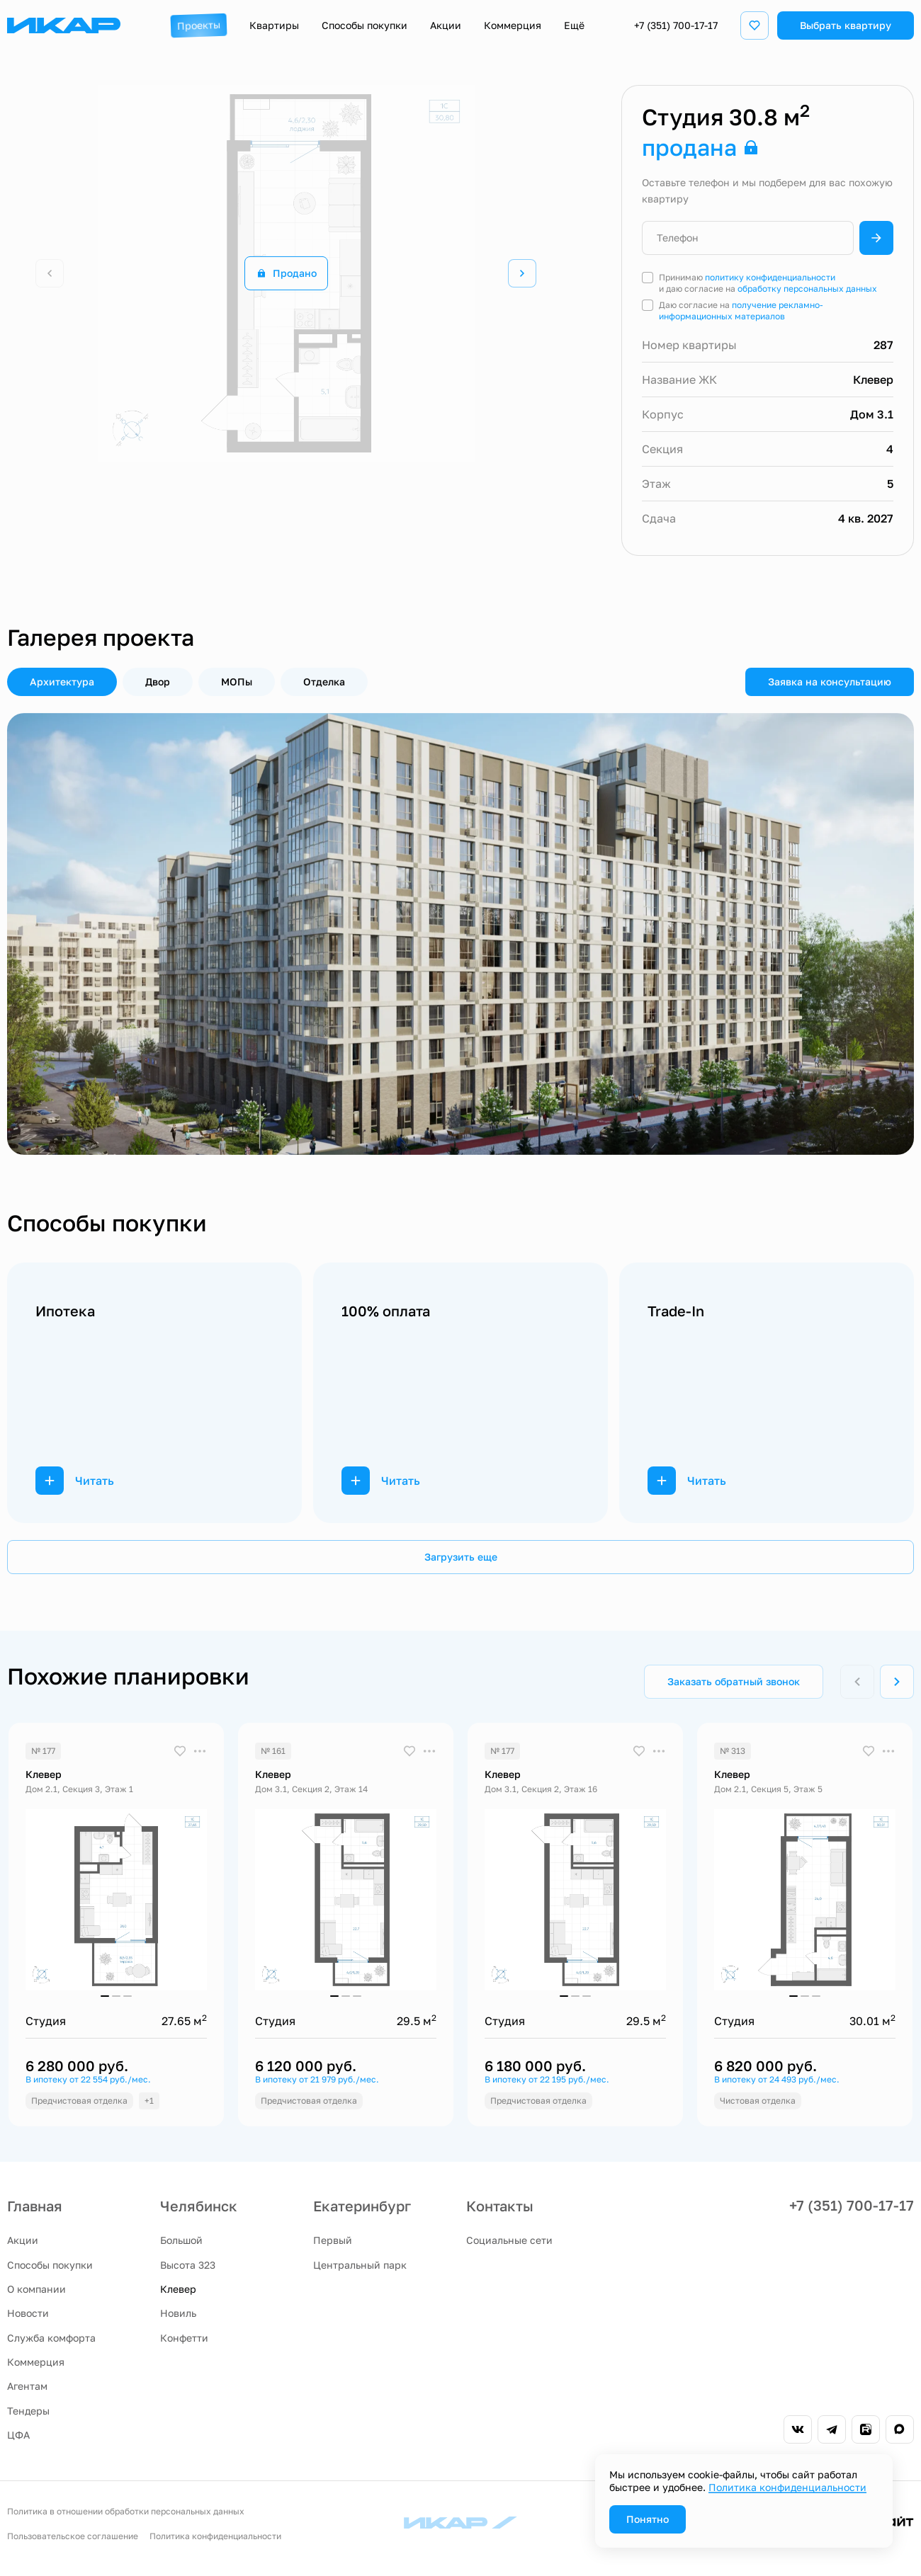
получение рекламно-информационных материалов (741, 310)
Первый (332, 2240)
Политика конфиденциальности (215, 2536)
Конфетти (184, 2338)
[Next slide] (522, 273)
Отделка (324, 682)
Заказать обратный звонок (733, 1681)
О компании (36, 2289)
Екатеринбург (362, 2205)
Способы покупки (50, 2265)
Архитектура (62, 682)
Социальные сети (509, 2240)
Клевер (178, 2289)
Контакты (499, 2205)
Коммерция (35, 2362)
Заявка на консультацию (829, 682)
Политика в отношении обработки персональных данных (125, 2511)
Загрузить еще (460, 1557)
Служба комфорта (51, 2338)
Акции (22, 2240)
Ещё (574, 25)
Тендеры (28, 2411)
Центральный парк (360, 2265)
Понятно (647, 2519)
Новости (28, 2313)
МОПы (236, 682)
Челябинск (198, 2205)
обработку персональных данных (807, 288)
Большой (181, 2240)
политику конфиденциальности (770, 277)
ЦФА (18, 2435)
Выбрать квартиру (845, 25)
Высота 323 (187, 2265)
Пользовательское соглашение (72, 2536)
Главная (34, 2205)
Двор (157, 682)
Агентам (27, 2386)
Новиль (178, 2313)
